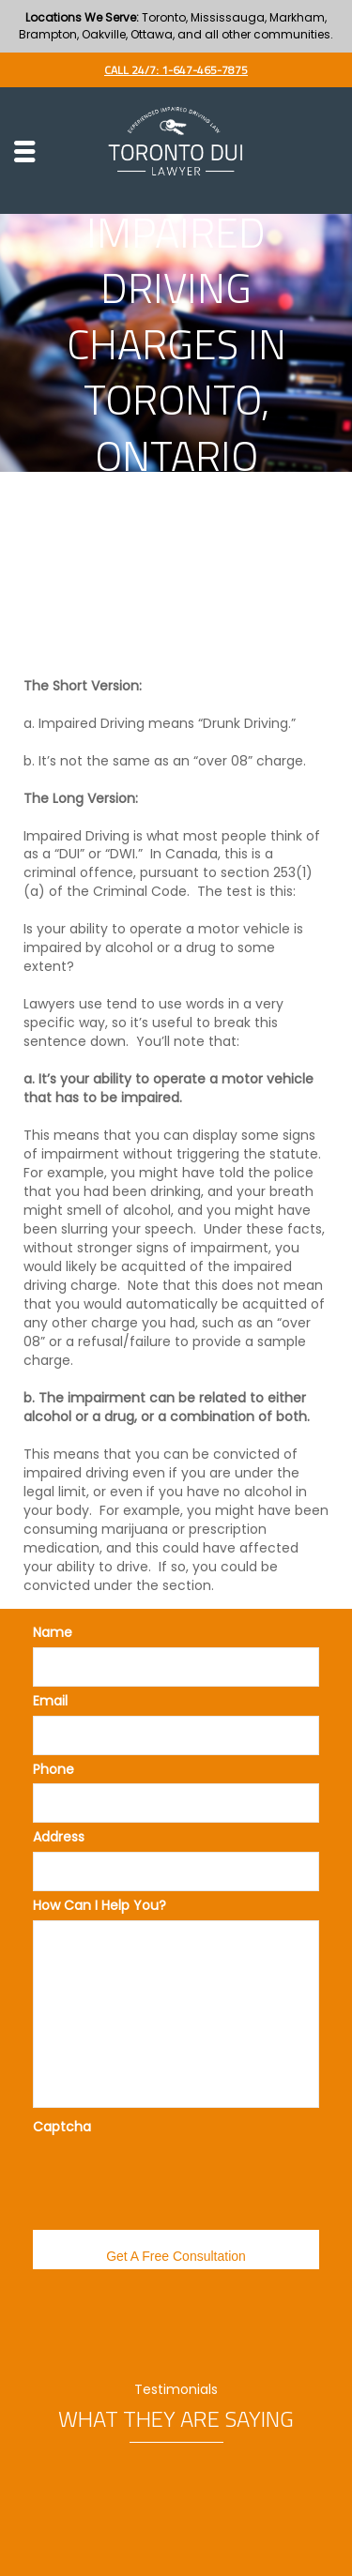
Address (58, 1836)
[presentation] (175, 2178)
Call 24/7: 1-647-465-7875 (176, 70)
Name (52, 1632)
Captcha (62, 2126)
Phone (53, 1769)
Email (50, 1700)
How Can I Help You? (99, 1905)
